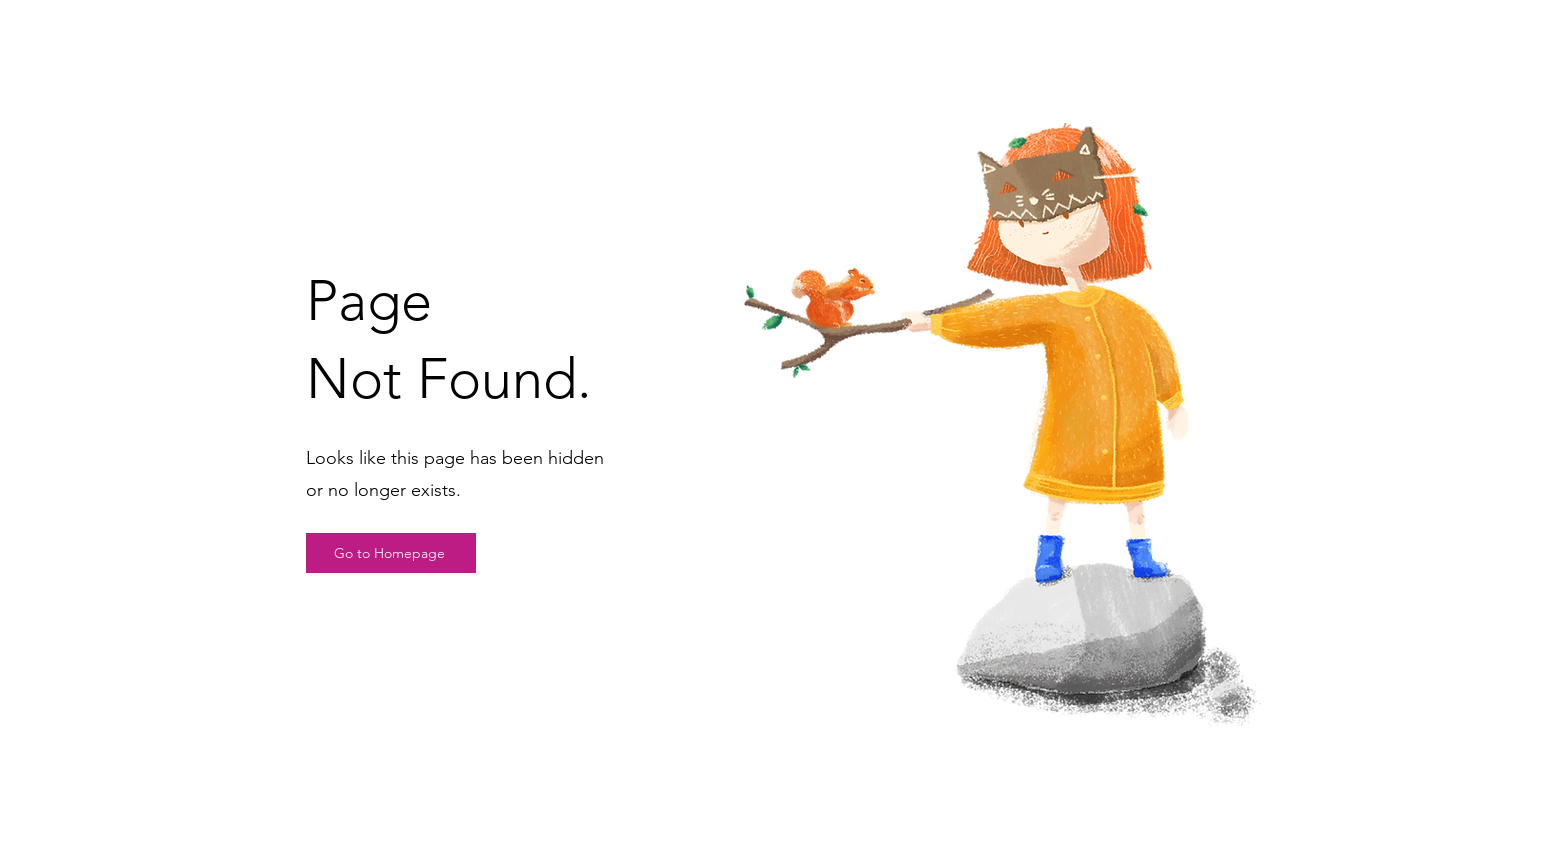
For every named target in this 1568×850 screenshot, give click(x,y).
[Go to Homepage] (391, 553)
